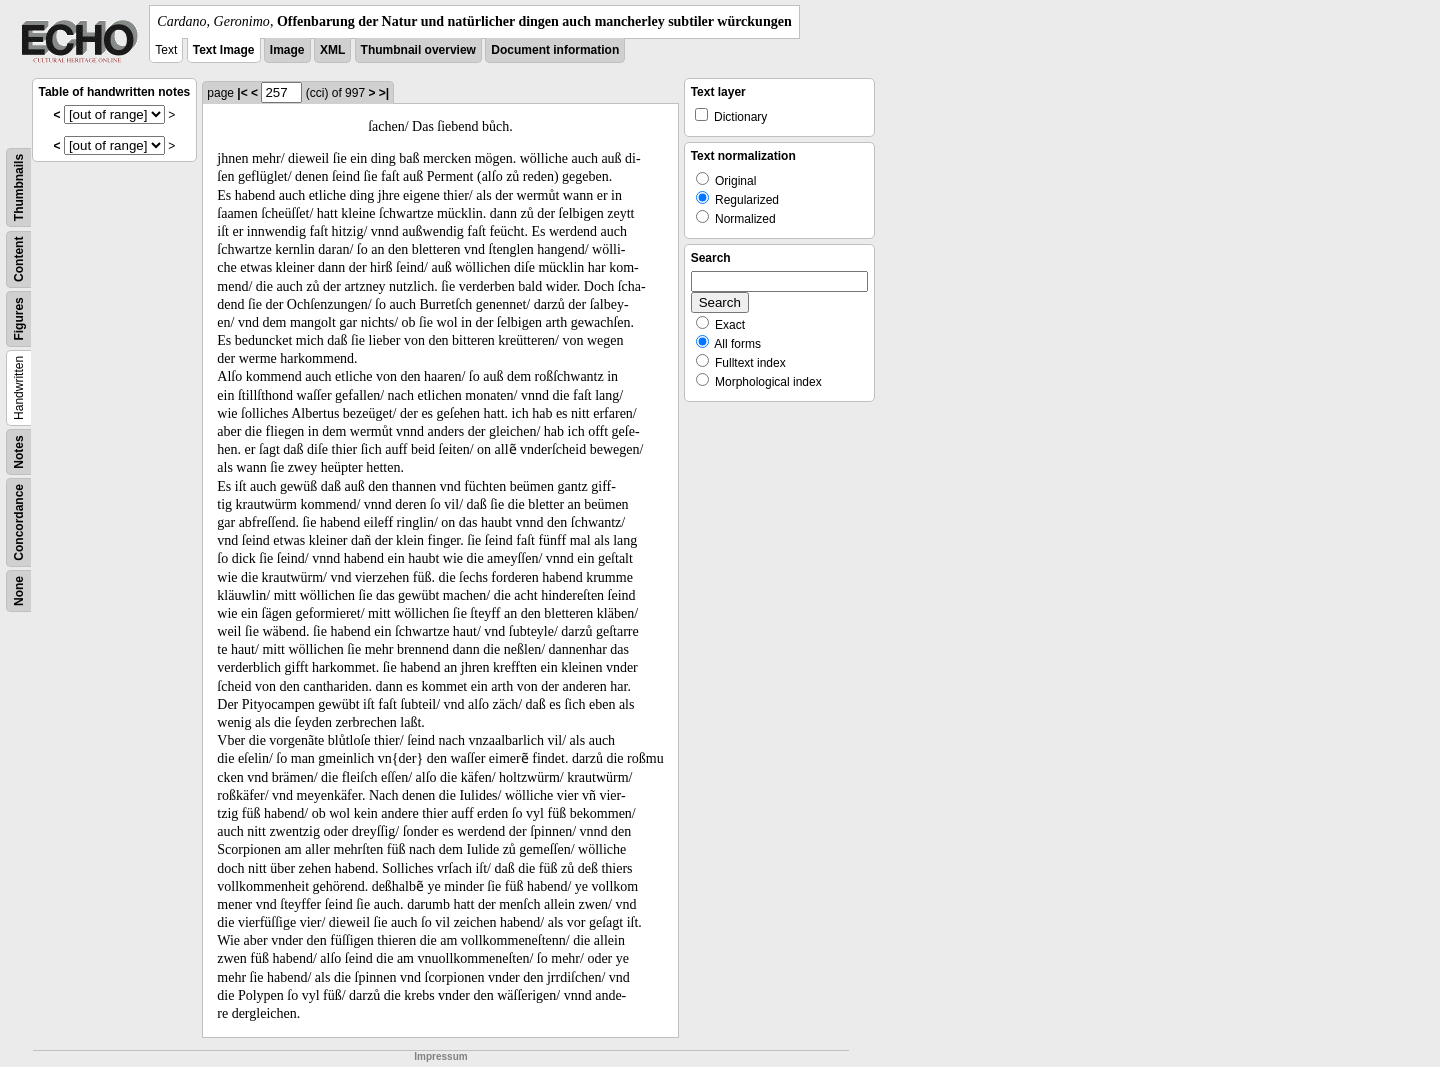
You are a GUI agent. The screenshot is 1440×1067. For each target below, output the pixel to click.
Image (287, 50)
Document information (555, 50)
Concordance (19, 522)
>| (384, 93)
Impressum (440, 1056)
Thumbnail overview (418, 50)
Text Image (224, 50)
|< (242, 93)
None (19, 591)
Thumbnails (19, 187)
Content (19, 259)
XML (332, 50)
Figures (19, 318)
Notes (19, 451)
